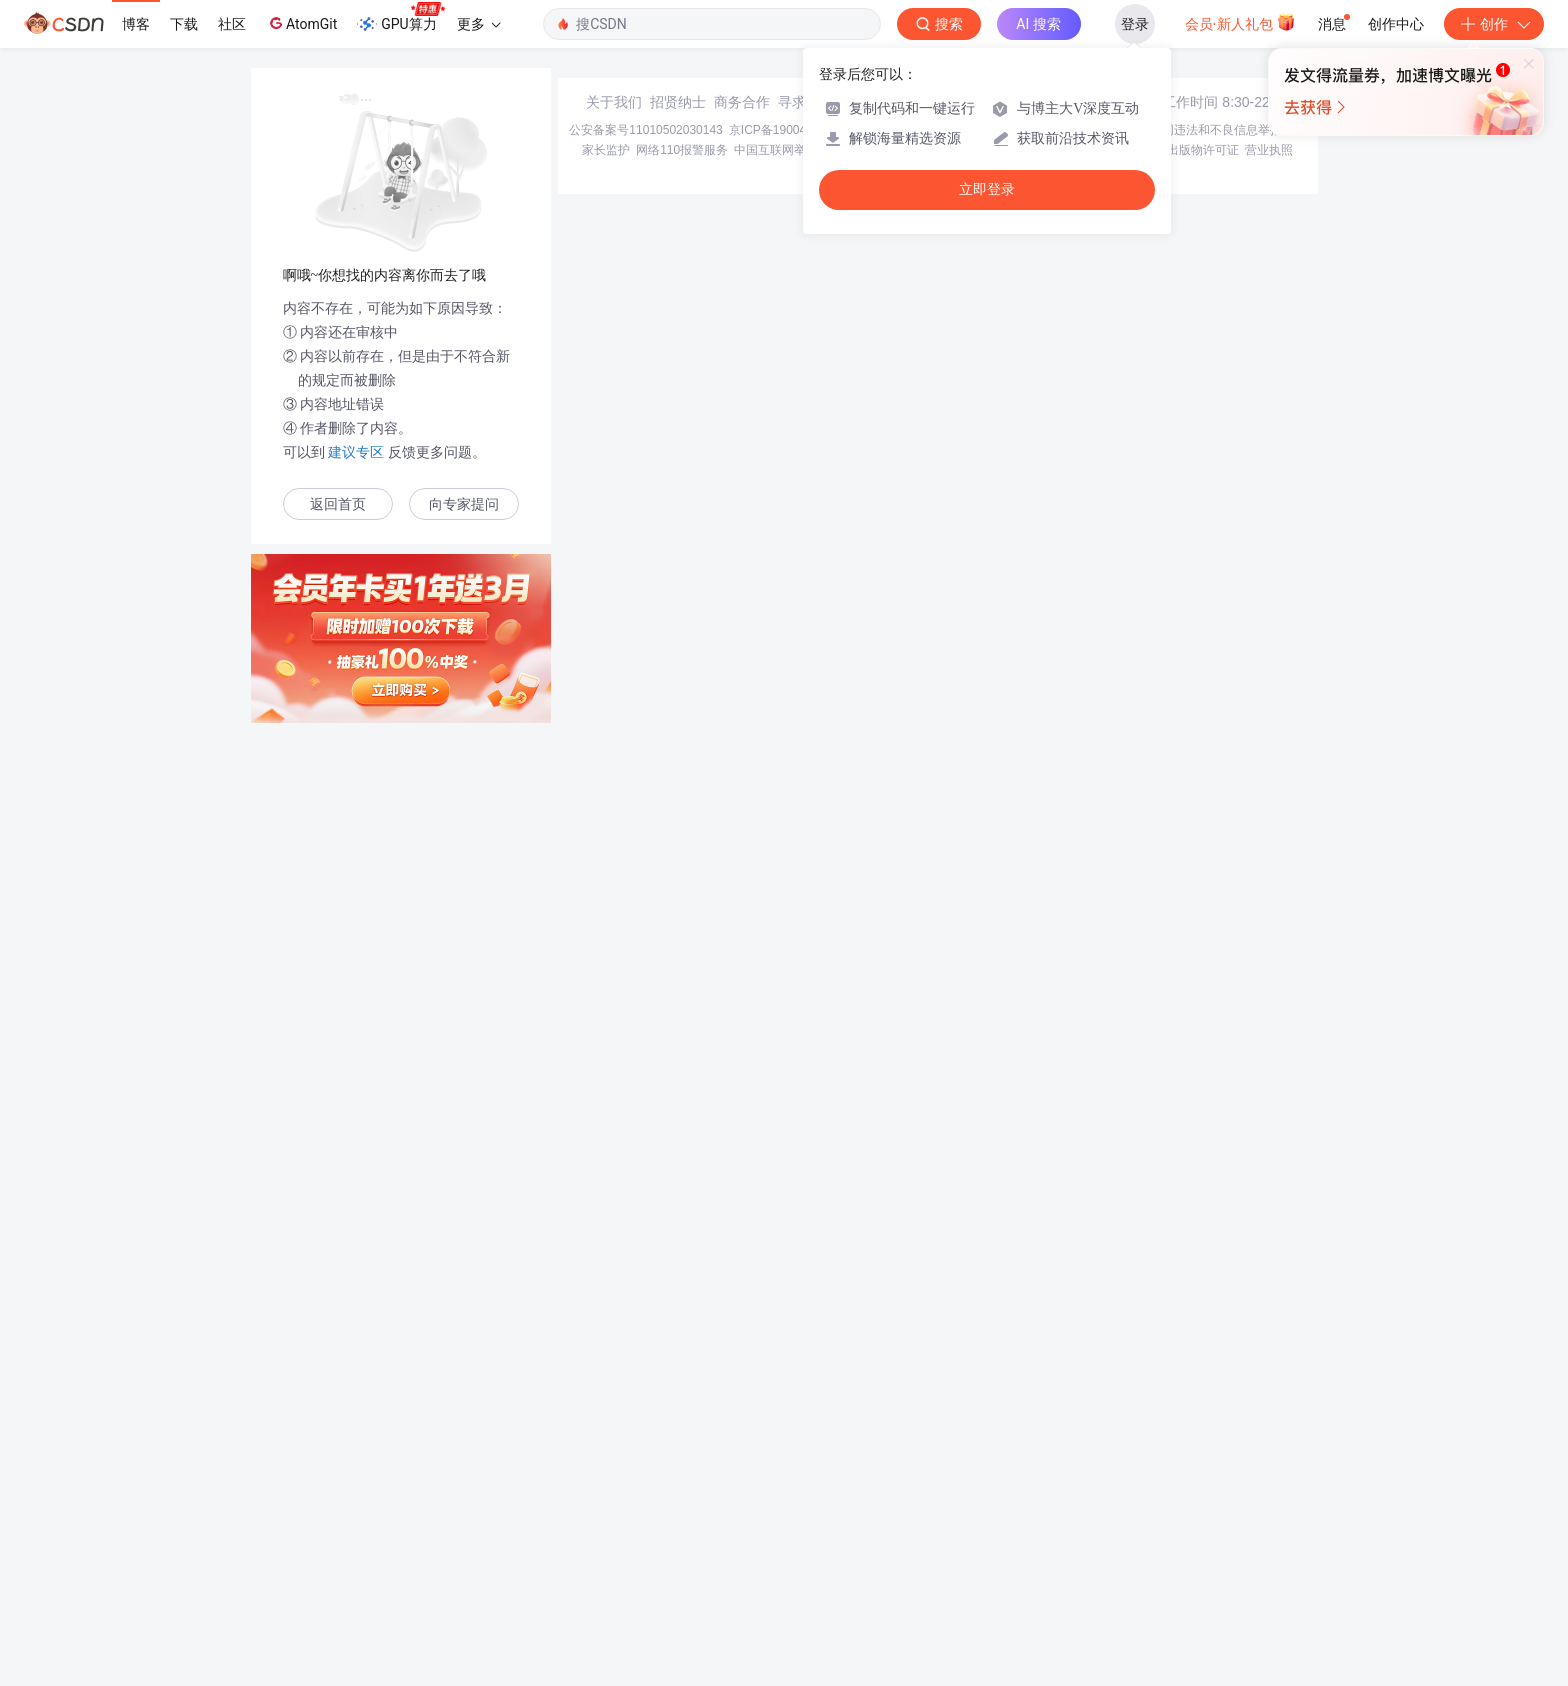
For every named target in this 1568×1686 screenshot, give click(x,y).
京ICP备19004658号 (783, 1570)
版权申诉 (1137, 1590)
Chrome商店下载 (893, 1590)
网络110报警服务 (682, 1590)
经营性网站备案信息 (1054, 1570)
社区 (232, 24)
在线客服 (1126, 1542)
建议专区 (357, 452)
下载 (184, 24)
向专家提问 (464, 504)
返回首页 (338, 504)
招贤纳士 (678, 1542)
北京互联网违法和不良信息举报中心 (1210, 1570)
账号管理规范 (981, 1590)
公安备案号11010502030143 (645, 1570)
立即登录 (987, 189)
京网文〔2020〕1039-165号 (918, 1570)
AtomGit (301, 23)
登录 (1135, 24)
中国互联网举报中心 (788, 1590)
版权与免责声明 (1065, 1590)
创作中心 (1396, 24)
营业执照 (1269, 1590)
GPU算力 (400, 18)
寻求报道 (806, 1542)
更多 (479, 24)
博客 (136, 24)
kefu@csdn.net (1024, 1542)
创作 (1494, 24)
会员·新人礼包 (1240, 22)
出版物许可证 (1203, 1590)
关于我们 (614, 1542)
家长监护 (606, 1590)
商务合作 (742, 1542)
